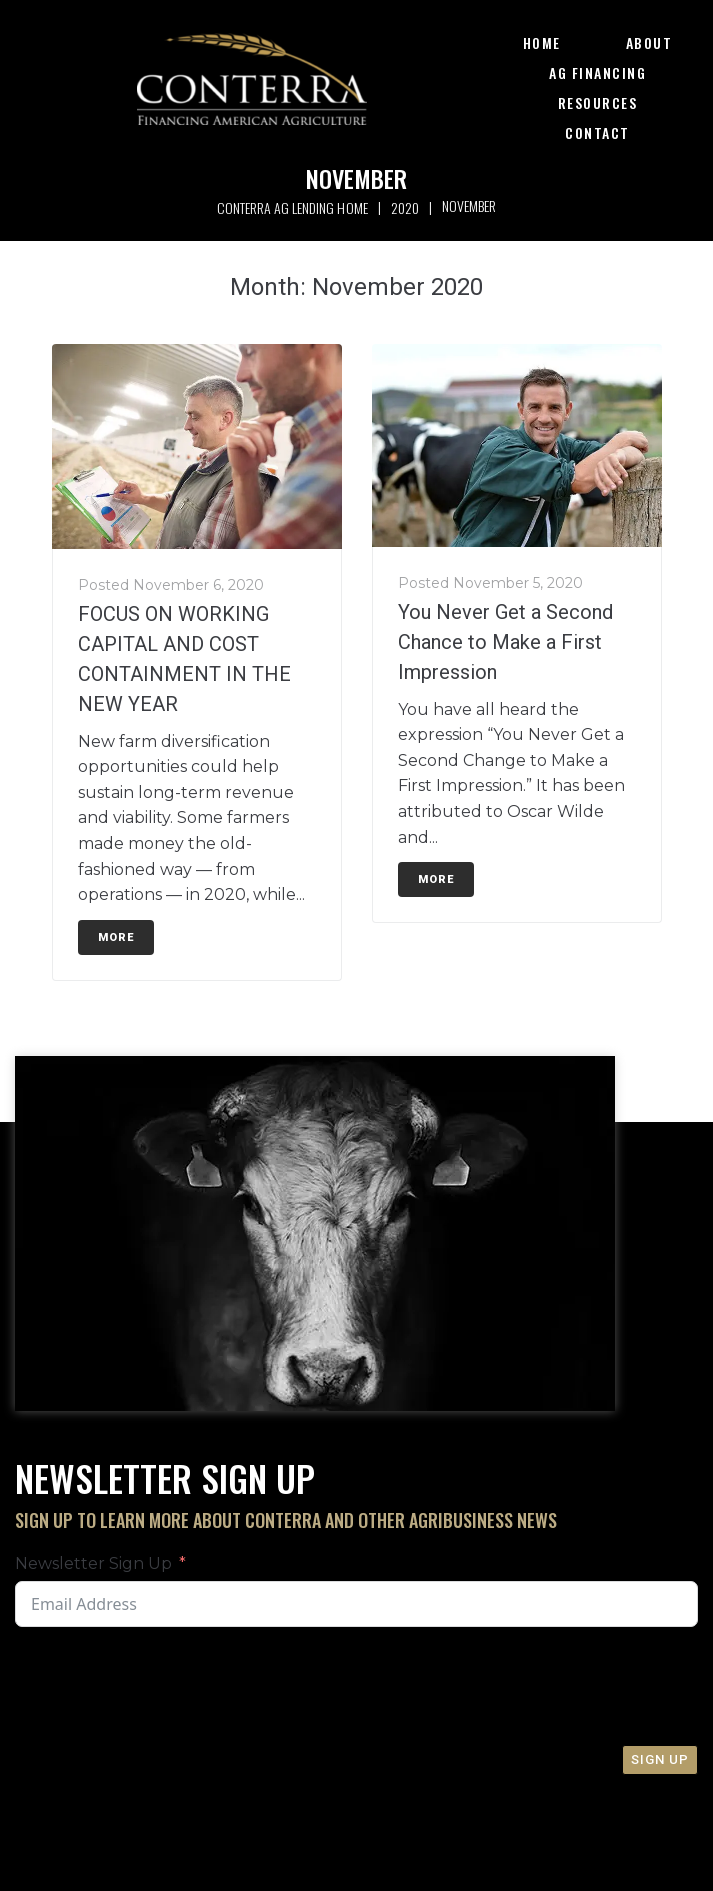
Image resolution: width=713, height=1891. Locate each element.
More (116, 937)
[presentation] (347, 1686)
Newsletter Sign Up (93, 1563)
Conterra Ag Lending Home (292, 207)
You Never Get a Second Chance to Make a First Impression (505, 642)
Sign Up (660, 1759)
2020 (405, 207)
